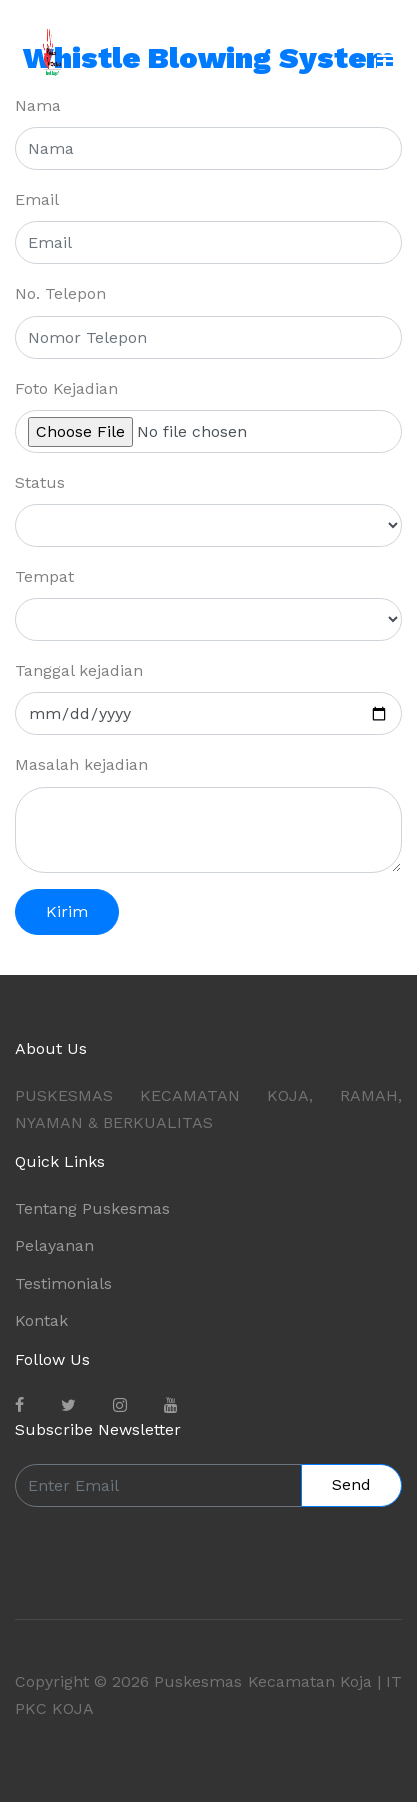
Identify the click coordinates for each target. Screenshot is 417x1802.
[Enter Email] (158, 1485)
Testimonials (63, 1283)
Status (40, 482)
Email (37, 199)
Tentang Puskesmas (92, 1208)
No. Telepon (60, 293)
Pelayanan (54, 1245)
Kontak (41, 1320)
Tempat (44, 576)
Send (351, 1484)
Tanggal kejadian (79, 670)
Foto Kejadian (66, 388)
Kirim (67, 911)
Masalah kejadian (81, 764)
